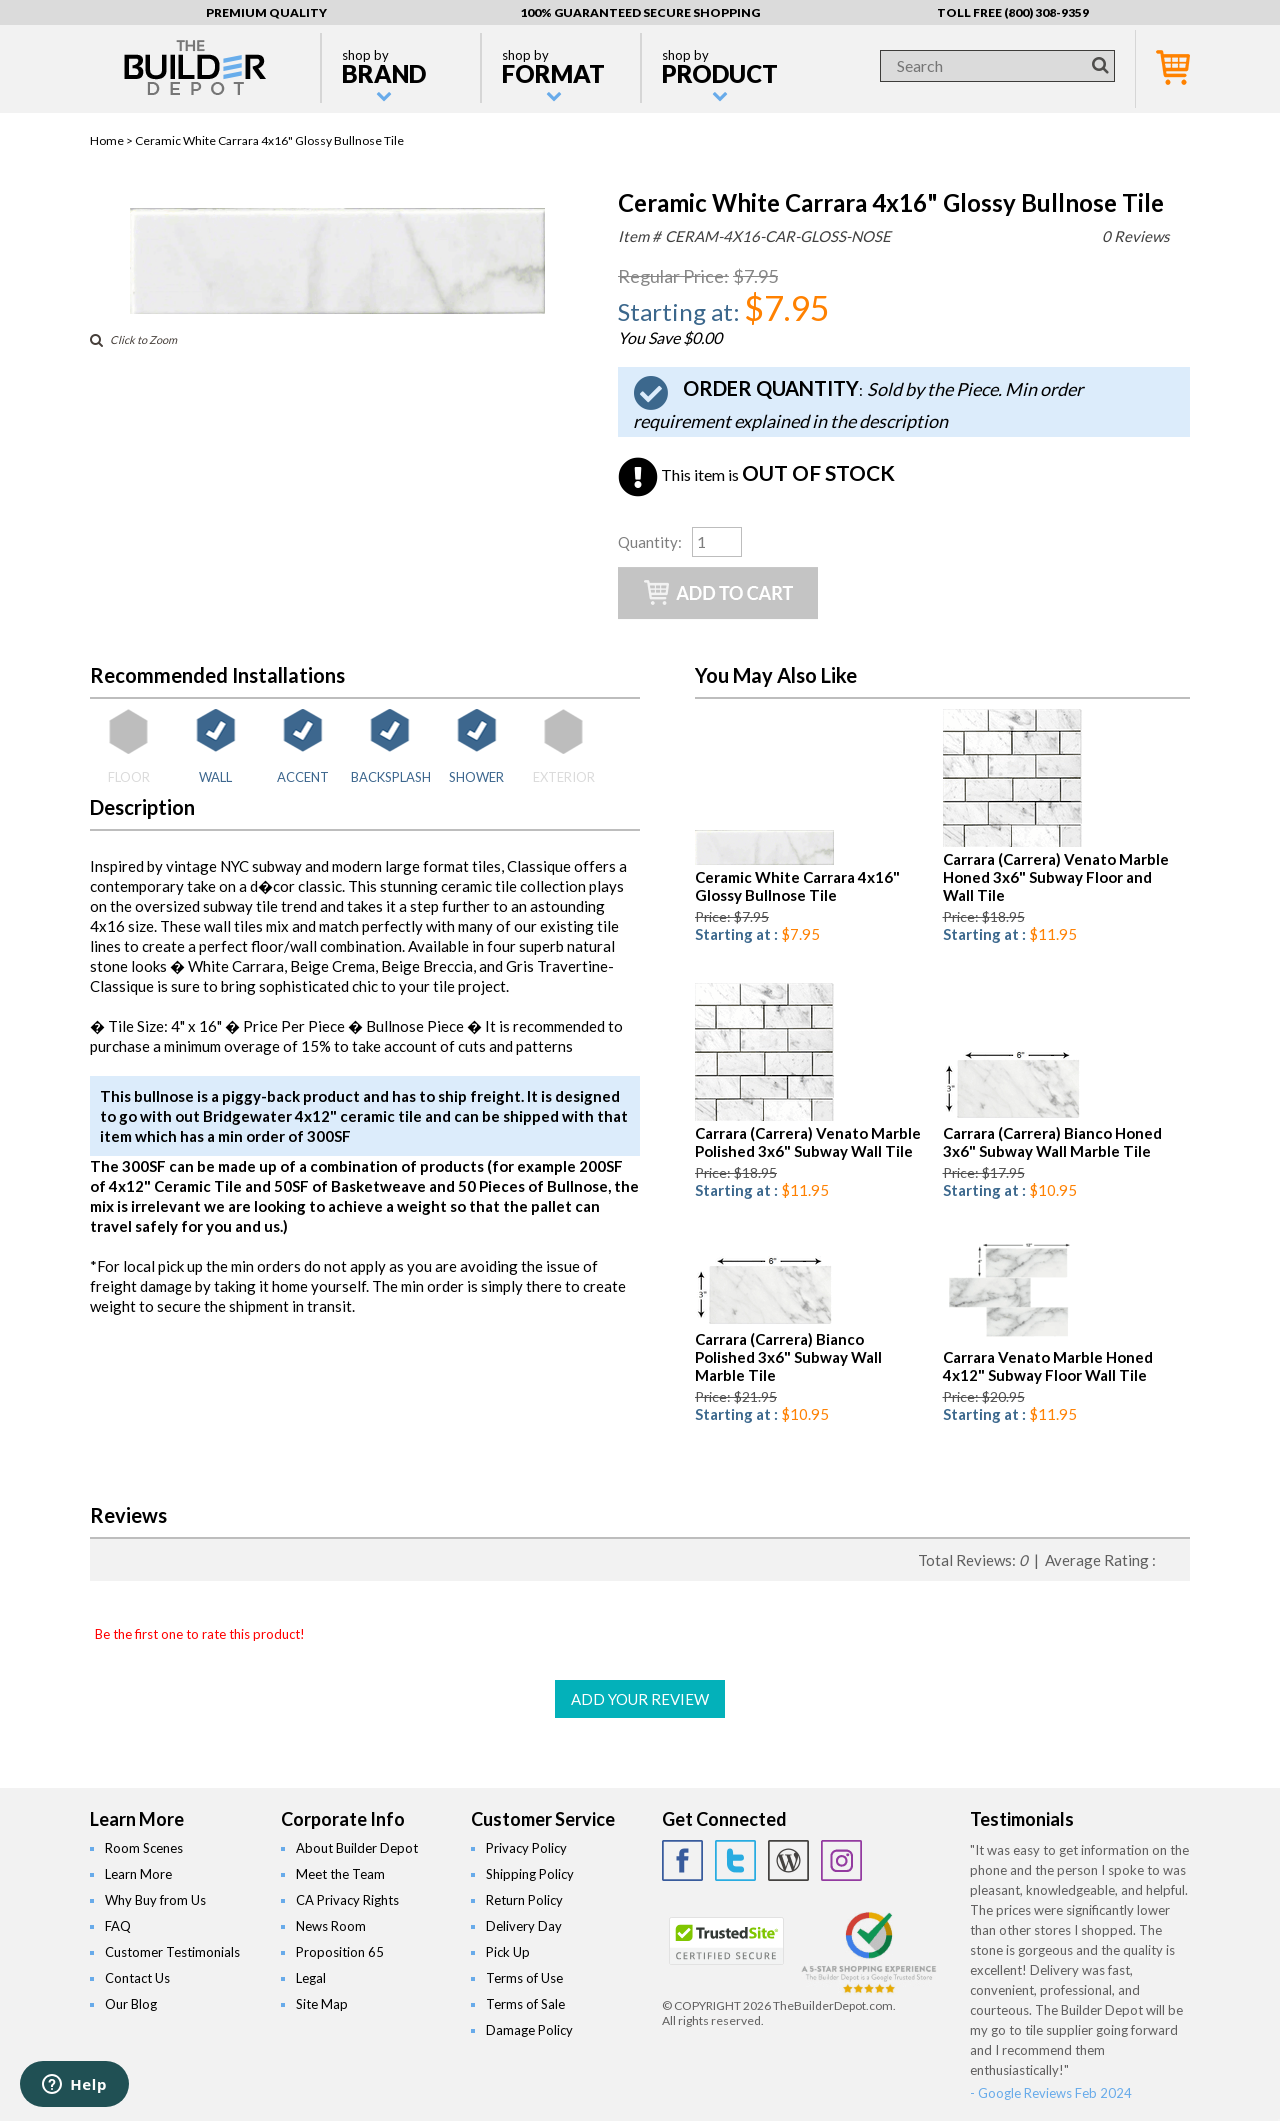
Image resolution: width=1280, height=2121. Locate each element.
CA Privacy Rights (347, 1900)
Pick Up (508, 1952)
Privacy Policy (526, 1848)
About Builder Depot (357, 1848)
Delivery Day (524, 1926)
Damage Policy (529, 2030)
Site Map (322, 2004)
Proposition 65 (340, 1952)
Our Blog (131, 2004)
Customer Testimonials (172, 1952)
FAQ (118, 1926)
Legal (311, 1978)
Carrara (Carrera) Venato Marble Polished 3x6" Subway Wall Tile (808, 1142)
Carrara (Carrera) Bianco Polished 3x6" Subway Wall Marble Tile (788, 1357)
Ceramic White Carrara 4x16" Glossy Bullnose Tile (797, 886)
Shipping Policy (530, 1874)
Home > (112, 140)
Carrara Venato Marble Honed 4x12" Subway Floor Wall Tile (1048, 1366)
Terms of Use (524, 1978)
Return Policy (524, 1900)
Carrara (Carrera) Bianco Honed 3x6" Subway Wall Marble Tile (1052, 1142)
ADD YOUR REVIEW (640, 1699)
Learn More (138, 1874)
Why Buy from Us (155, 1900)
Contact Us (137, 1978)
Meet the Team (340, 1874)
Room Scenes (144, 1848)
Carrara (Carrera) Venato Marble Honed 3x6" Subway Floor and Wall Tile (1056, 877)
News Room (331, 1926)
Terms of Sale (525, 2004)
